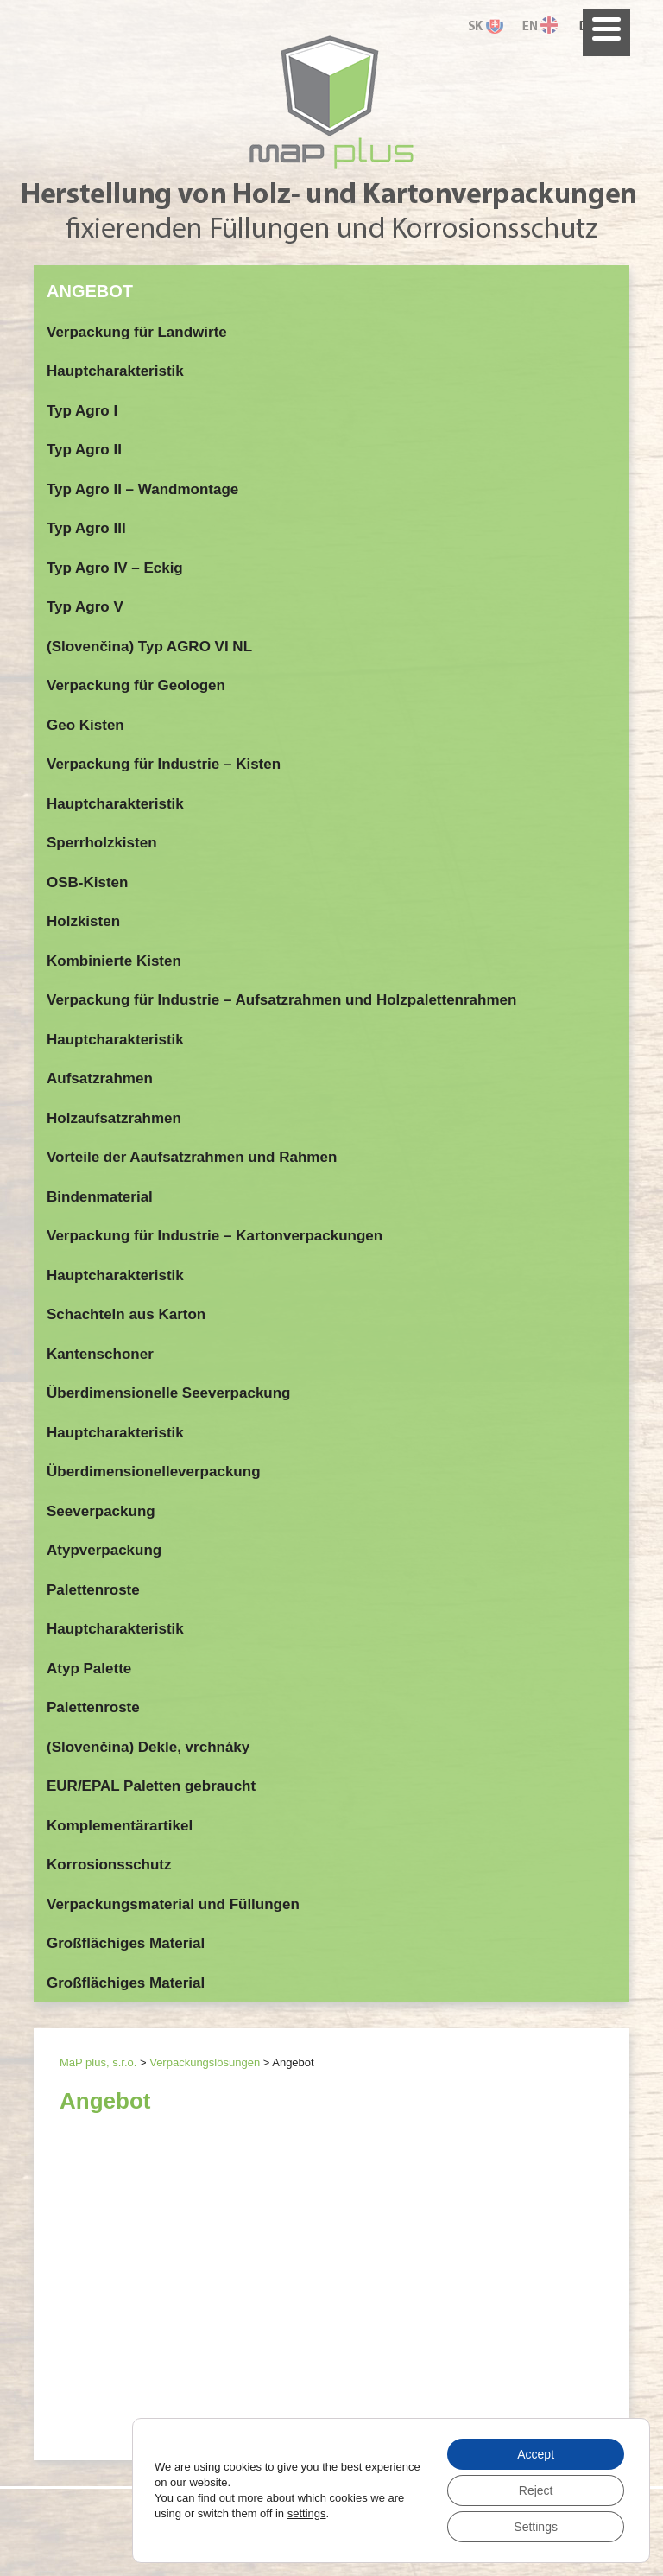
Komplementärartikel (120, 1826)
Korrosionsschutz (109, 1864)
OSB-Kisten (87, 882)
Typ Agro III (86, 528)
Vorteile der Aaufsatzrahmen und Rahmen (192, 1157)
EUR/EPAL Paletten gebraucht (151, 1786)
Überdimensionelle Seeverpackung (169, 1393)
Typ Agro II (84, 449)
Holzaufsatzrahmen (114, 1118)
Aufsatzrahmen (100, 1078)
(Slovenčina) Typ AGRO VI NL (149, 646)
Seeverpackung (101, 1511)
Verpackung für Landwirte (137, 332)
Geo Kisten (85, 725)
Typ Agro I (82, 411)
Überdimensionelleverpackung (154, 1471)
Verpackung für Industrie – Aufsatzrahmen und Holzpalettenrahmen (281, 1000)
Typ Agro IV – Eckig (115, 568)
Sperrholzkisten (102, 842)
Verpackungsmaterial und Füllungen (173, 1904)
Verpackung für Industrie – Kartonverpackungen (214, 1236)
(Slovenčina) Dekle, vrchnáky (148, 1747)
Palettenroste (93, 1590)
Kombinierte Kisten (114, 961)
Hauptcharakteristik (115, 371)
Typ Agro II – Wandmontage (142, 489)
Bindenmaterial (100, 1197)
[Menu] (606, 32)
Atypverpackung (104, 1550)
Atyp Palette (89, 1668)
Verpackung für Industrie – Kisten (164, 764)
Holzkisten (83, 921)
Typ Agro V (85, 607)
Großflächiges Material (126, 1943)
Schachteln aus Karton (126, 1314)
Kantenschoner (100, 1354)
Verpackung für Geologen (136, 685)
